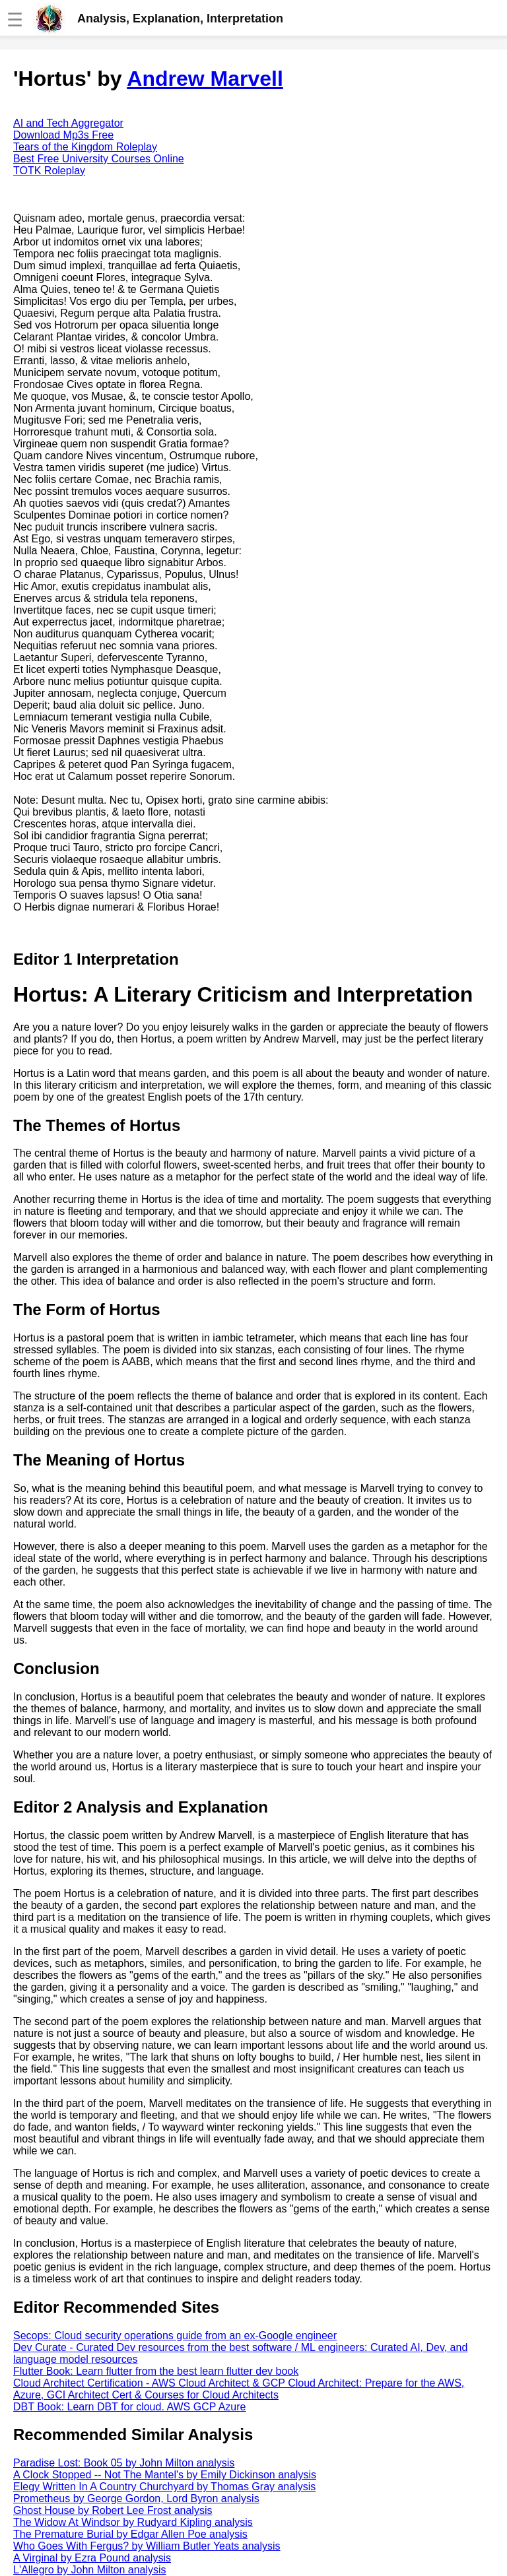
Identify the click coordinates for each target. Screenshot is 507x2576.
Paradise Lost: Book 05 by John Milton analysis (123, 2462)
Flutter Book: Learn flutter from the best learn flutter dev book (155, 2371)
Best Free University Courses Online (98, 158)
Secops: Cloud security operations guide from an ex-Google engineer (175, 2335)
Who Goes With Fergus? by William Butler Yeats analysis (147, 2546)
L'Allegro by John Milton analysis (89, 2569)
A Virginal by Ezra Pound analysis (92, 2557)
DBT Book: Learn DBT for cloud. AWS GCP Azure (129, 2406)
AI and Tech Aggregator (68, 123)
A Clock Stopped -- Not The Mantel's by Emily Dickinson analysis (164, 2474)
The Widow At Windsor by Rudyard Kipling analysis (133, 2522)
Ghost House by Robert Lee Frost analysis (112, 2510)
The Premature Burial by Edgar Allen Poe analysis (130, 2534)
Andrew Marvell (205, 78)
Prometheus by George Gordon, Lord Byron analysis (136, 2498)
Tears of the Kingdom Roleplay (85, 146)
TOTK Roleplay (49, 170)
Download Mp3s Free (63, 135)
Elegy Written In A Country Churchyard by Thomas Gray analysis (164, 2486)
